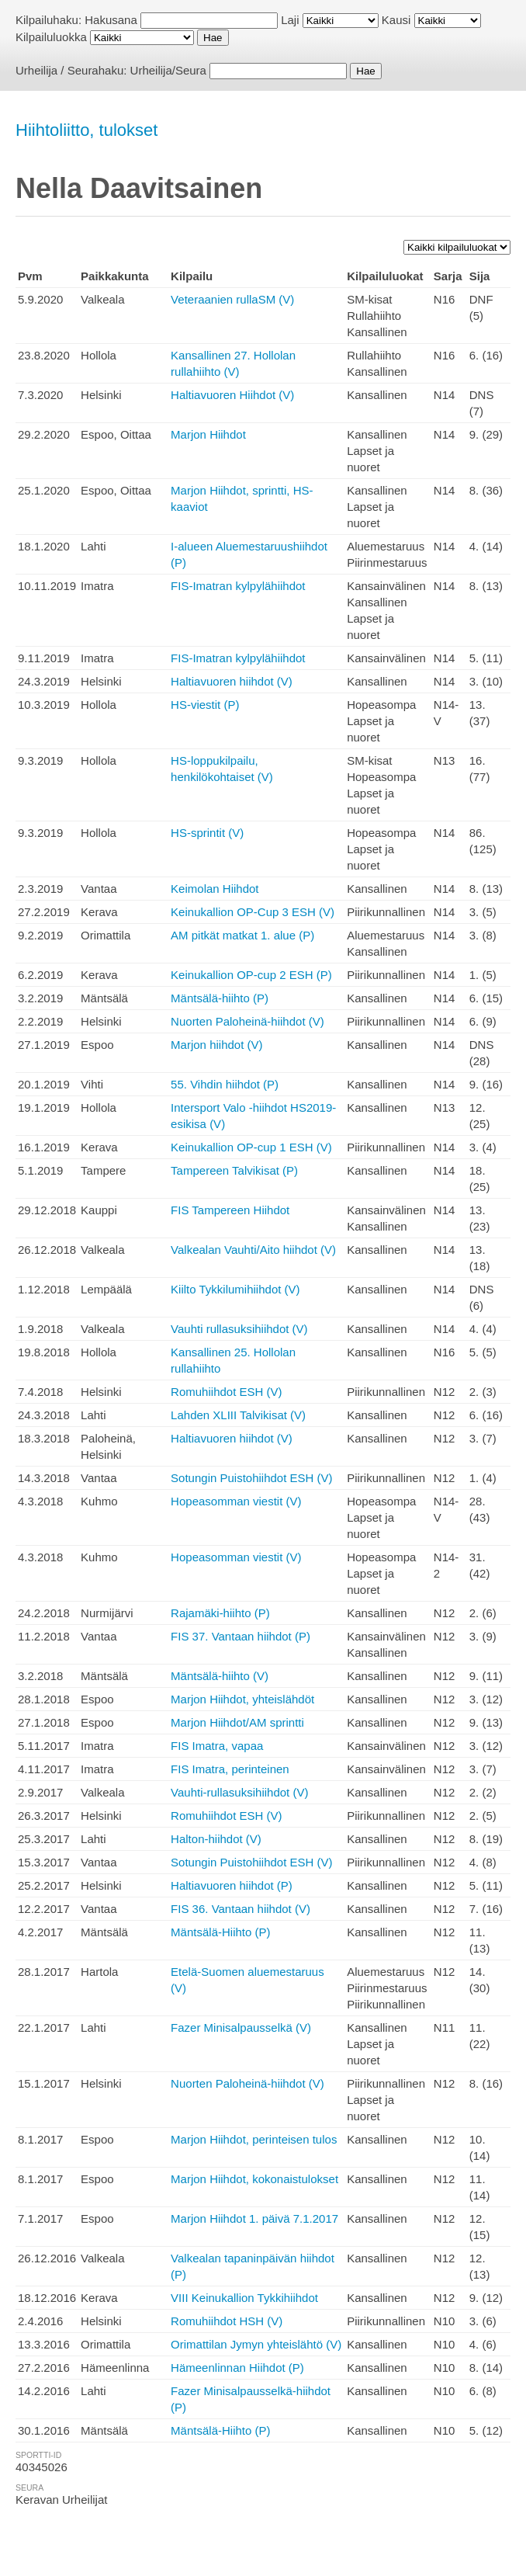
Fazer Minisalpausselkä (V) (241, 2027)
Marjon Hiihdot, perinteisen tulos (254, 2139)
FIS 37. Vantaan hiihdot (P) (240, 1636)
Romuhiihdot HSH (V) (226, 2321)
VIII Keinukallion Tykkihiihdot (244, 2297)
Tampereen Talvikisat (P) (234, 1170)
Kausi (396, 19)
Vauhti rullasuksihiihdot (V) (239, 1328)
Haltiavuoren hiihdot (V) (231, 681)
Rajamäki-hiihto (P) (220, 1613)
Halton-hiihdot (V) (216, 1838)
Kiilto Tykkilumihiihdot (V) (235, 1289)
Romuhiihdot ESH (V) (226, 1391)
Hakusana (111, 19)
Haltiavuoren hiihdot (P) (231, 1885)
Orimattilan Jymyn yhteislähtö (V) (256, 2344)
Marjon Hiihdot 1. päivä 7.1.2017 (254, 2218)
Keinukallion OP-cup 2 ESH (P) (251, 974)
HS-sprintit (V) (207, 832)
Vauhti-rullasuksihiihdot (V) (239, 1792)
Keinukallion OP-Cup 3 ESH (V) (252, 911)
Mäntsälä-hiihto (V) (219, 1675)
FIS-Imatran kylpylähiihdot (238, 585)
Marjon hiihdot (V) (216, 1044)
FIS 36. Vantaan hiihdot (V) (240, 1908)
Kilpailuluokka (51, 36)
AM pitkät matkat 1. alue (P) (242, 935)
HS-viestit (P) (205, 704)
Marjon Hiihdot (208, 434)
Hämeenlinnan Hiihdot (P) (237, 2367)
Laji (290, 19)
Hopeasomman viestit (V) (236, 1501)
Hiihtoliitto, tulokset (86, 130)
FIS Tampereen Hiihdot (230, 1210)
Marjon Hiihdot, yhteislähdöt (242, 1699)
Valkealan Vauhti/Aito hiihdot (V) (253, 1249)
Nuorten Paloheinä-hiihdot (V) (247, 1021)
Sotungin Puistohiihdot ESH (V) (251, 1477)
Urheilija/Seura (168, 70)
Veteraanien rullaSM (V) (232, 299)
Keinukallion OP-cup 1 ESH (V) (251, 1147)
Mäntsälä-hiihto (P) (219, 998)
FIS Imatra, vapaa (217, 1745)
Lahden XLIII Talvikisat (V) (238, 1415)
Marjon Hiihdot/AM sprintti (237, 1722)
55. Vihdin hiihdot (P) (225, 1084)
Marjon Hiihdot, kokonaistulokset (254, 2178)
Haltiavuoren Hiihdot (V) (232, 394)
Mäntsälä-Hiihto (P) (220, 1932)
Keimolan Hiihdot (214, 888)
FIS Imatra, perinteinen (230, 1769)
